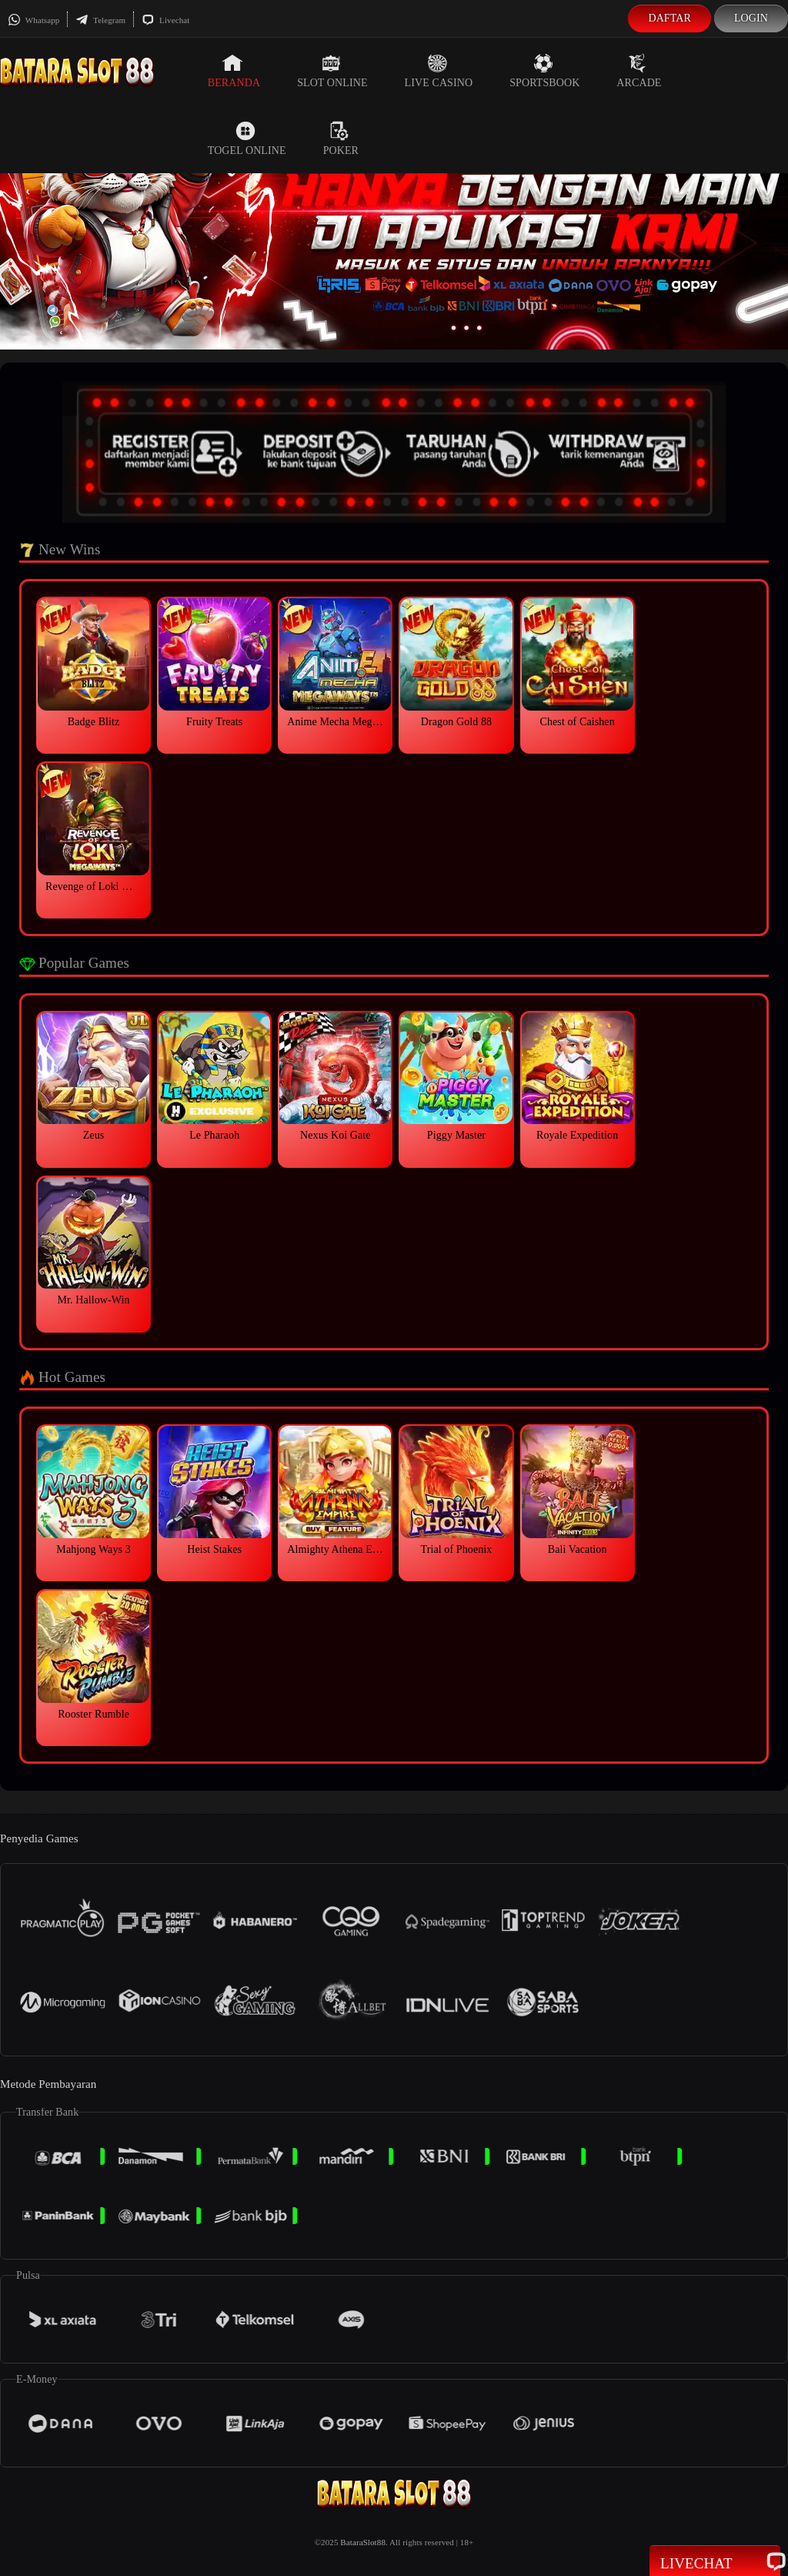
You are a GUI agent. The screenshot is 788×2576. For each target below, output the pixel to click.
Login (751, 18)
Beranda (234, 71)
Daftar (669, 18)
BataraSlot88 (363, 2542)
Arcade (638, 71)
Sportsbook (544, 71)
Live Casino (439, 71)
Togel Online (247, 138)
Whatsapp (33, 20)
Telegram (100, 20)
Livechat (165, 20)
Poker (341, 138)
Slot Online (332, 71)
